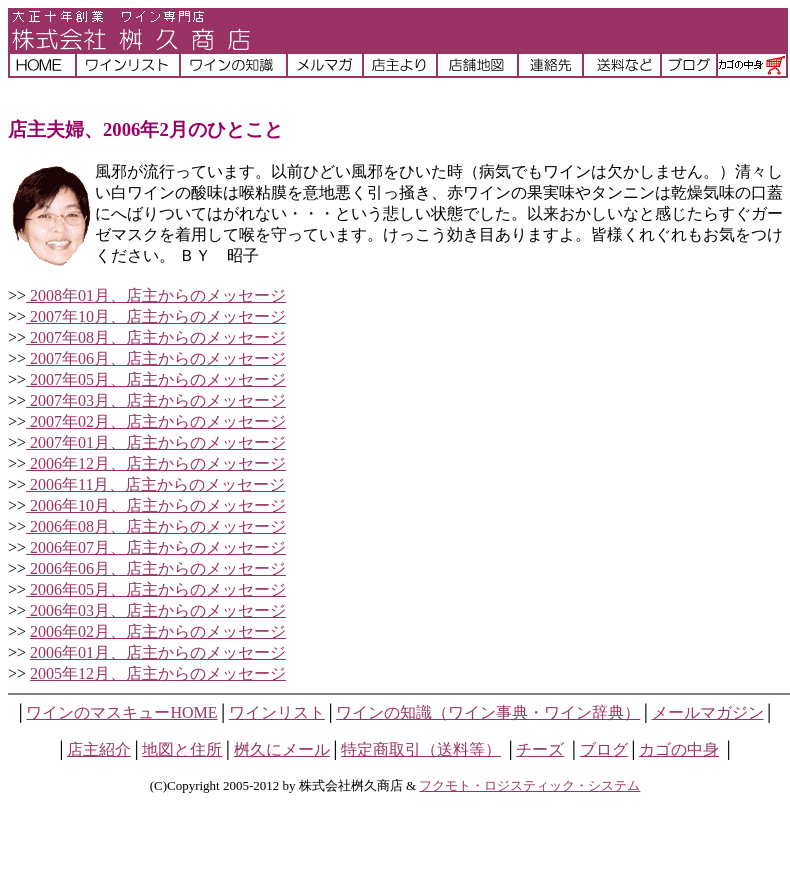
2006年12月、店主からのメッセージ (156, 463)
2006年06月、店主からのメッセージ (156, 568)
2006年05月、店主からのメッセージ (156, 589)
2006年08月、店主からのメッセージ (156, 526)
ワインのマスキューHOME (121, 712)
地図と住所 (182, 749)
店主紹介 (99, 749)
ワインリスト (277, 712)
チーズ (540, 749)
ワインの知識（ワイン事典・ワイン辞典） (488, 712)
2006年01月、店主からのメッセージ (158, 652)
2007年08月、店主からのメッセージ (156, 337)
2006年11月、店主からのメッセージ (155, 484)
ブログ (604, 749)
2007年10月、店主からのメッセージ (156, 316)
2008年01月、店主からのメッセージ (156, 295)
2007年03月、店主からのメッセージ (156, 400)
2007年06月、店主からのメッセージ (156, 358)
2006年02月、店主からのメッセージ (158, 631)
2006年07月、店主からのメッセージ (156, 547)
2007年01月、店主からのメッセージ (156, 442)
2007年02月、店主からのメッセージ (156, 421)
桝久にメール (282, 749)
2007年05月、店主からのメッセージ (156, 379)
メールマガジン (708, 712)
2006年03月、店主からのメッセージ (156, 610)
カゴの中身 (679, 749)
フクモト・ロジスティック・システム (529, 785)
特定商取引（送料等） (421, 749)
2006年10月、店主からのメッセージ (156, 505)
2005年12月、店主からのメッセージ (158, 673)
